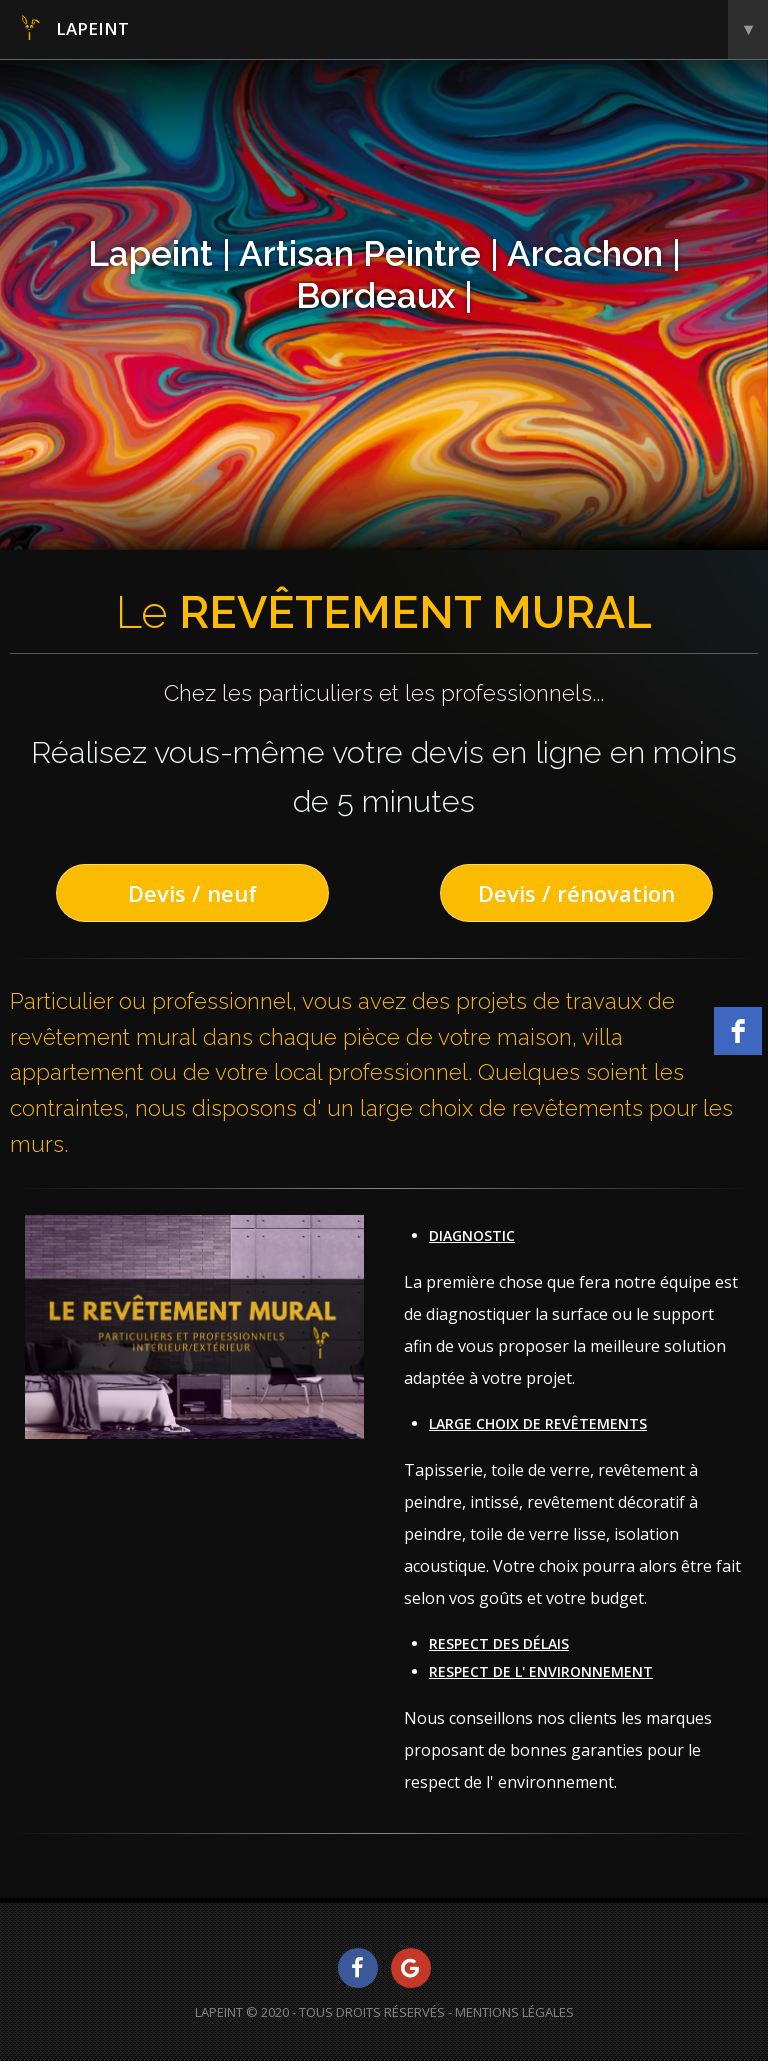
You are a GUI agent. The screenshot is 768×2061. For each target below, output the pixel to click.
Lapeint (392, 29)
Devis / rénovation (576, 893)
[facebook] (738, 1031)
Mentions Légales (514, 2012)
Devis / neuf (192, 893)
